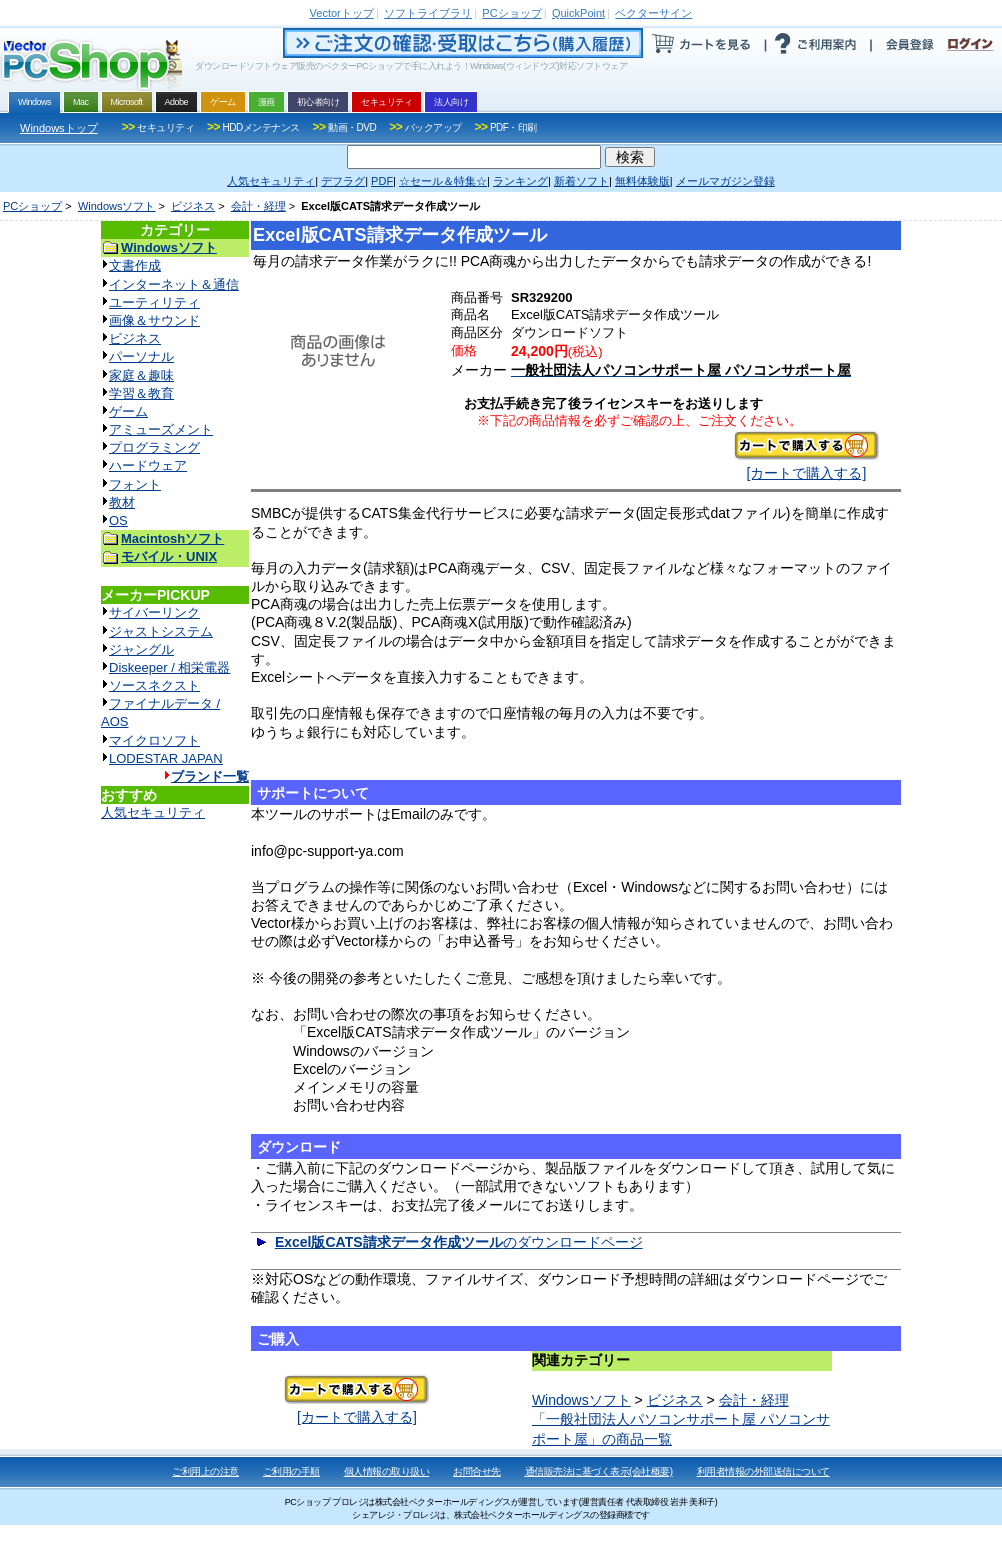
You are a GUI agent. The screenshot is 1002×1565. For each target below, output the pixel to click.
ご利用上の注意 (205, 1471)
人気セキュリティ (153, 812)
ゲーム (128, 411)
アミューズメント (161, 429)
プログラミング (154, 447)
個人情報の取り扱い (387, 1471)
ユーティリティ (154, 302)
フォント (135, 484)
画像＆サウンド (154, 320)
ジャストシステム (161, 631)
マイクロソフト (154, 740)
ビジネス (193, 206)
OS (118, 520)
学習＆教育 (141, 393)
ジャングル (141, 649)
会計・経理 (258, 206)
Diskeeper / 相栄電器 (169, 667)
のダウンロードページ (459, 1242)
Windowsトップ (59, 128)
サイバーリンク (154, 612)
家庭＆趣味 (141, 375)
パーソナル (141, 356)
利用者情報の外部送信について (763, 1471)
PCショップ (32, 206)
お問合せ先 (477, 1471)
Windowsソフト (117, 206)
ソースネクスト (154, 685)
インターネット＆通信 (174, 284)
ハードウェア (148, 465)
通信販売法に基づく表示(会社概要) (599, 1471)
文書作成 (135, 265)
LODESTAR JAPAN (166, 758)
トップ (342, 13)
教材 (122, 502)
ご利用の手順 (291, 1471)
